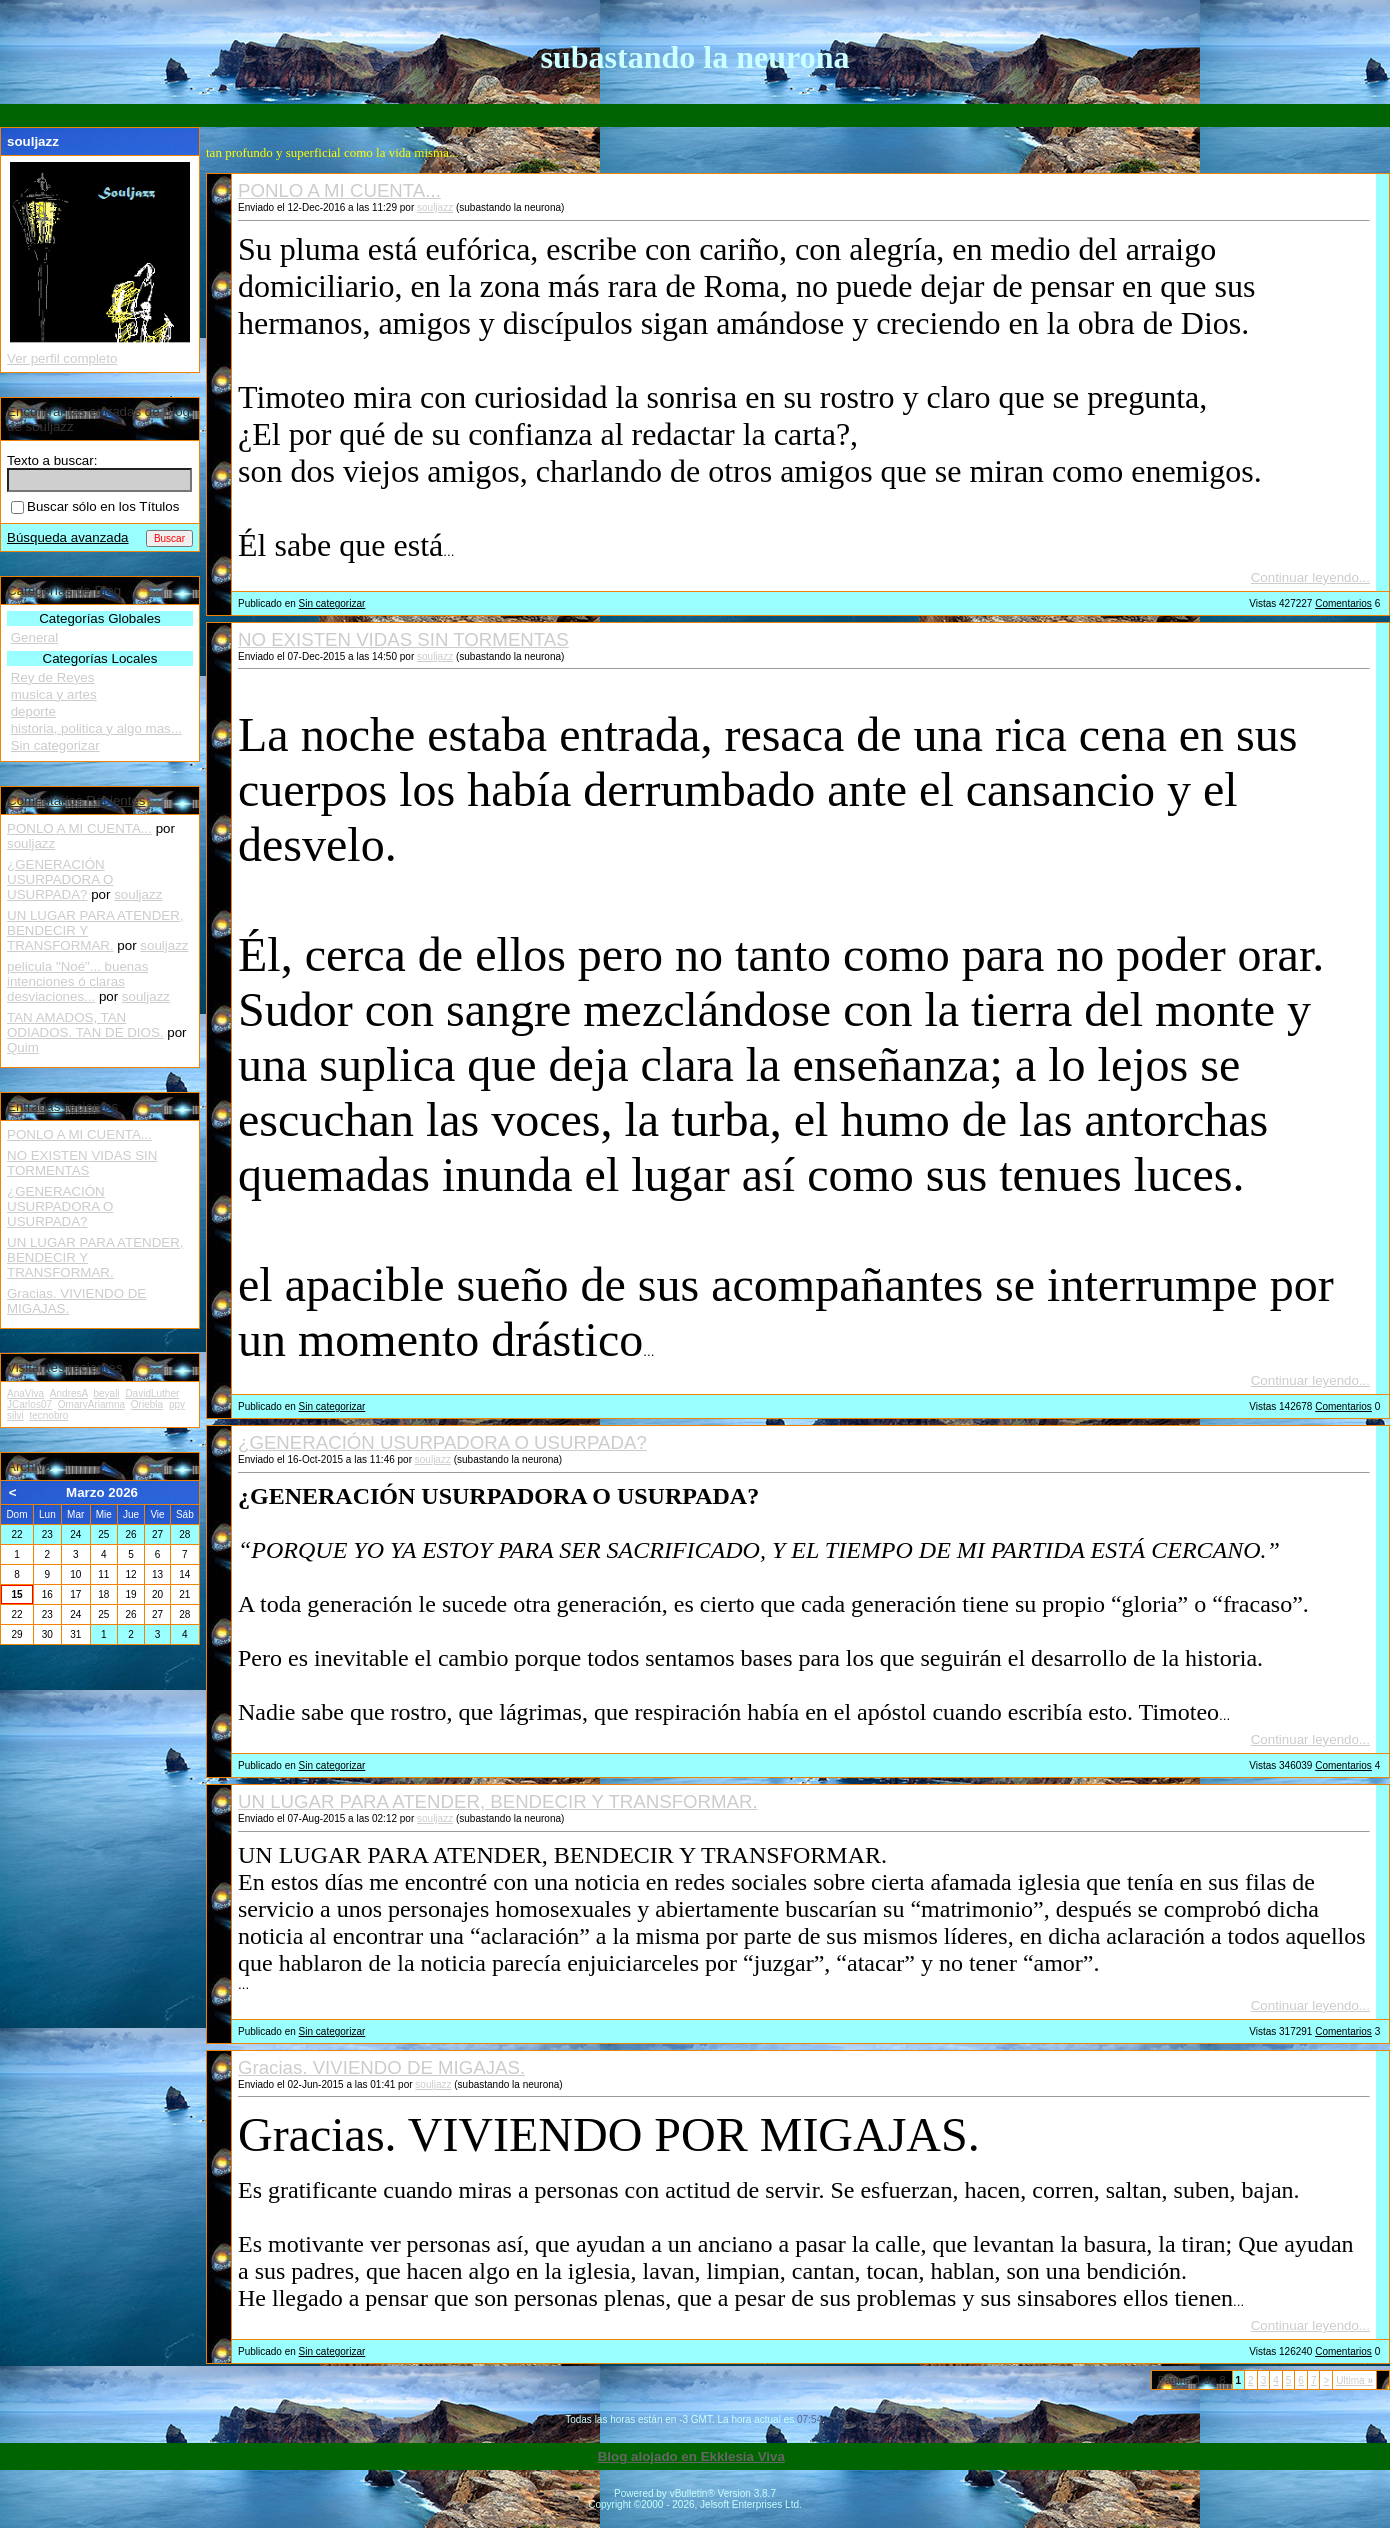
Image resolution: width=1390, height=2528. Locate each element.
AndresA (69, 1393)
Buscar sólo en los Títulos (95, 506)
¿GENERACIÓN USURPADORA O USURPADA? (442, 1442)
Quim (23, 1047)
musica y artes (54, 694)
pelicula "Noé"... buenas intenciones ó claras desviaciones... (77, 981)
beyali (106, 1393)
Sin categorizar (332, 603)
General (34, 637)
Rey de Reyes (53, 677)
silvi (15, 1415)
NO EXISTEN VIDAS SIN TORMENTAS (403, 639)
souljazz (435, 207)
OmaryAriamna (91, 1404)
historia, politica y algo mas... (96, 728)
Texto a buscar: (52, 460)
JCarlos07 (29, 1404)
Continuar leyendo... (1310, 577)
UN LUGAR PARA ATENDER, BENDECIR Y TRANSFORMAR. (498, 1801)
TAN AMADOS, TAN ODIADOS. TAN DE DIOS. (85, 1025)
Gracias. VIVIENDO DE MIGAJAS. (381, 2067)
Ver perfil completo (62, 358)
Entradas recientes (62, 1106)
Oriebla (147, 1404)
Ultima (1354, 2380)
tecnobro (48, 1415)
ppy (177, 1404)
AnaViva (25, 1393)
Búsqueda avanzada (68, 537)
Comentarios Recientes (76, 800)
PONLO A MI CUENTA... (339, 190)
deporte (33, 711)
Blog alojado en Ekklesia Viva (691, 2456)
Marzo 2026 (102, 1492)
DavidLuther (152, 1393)
